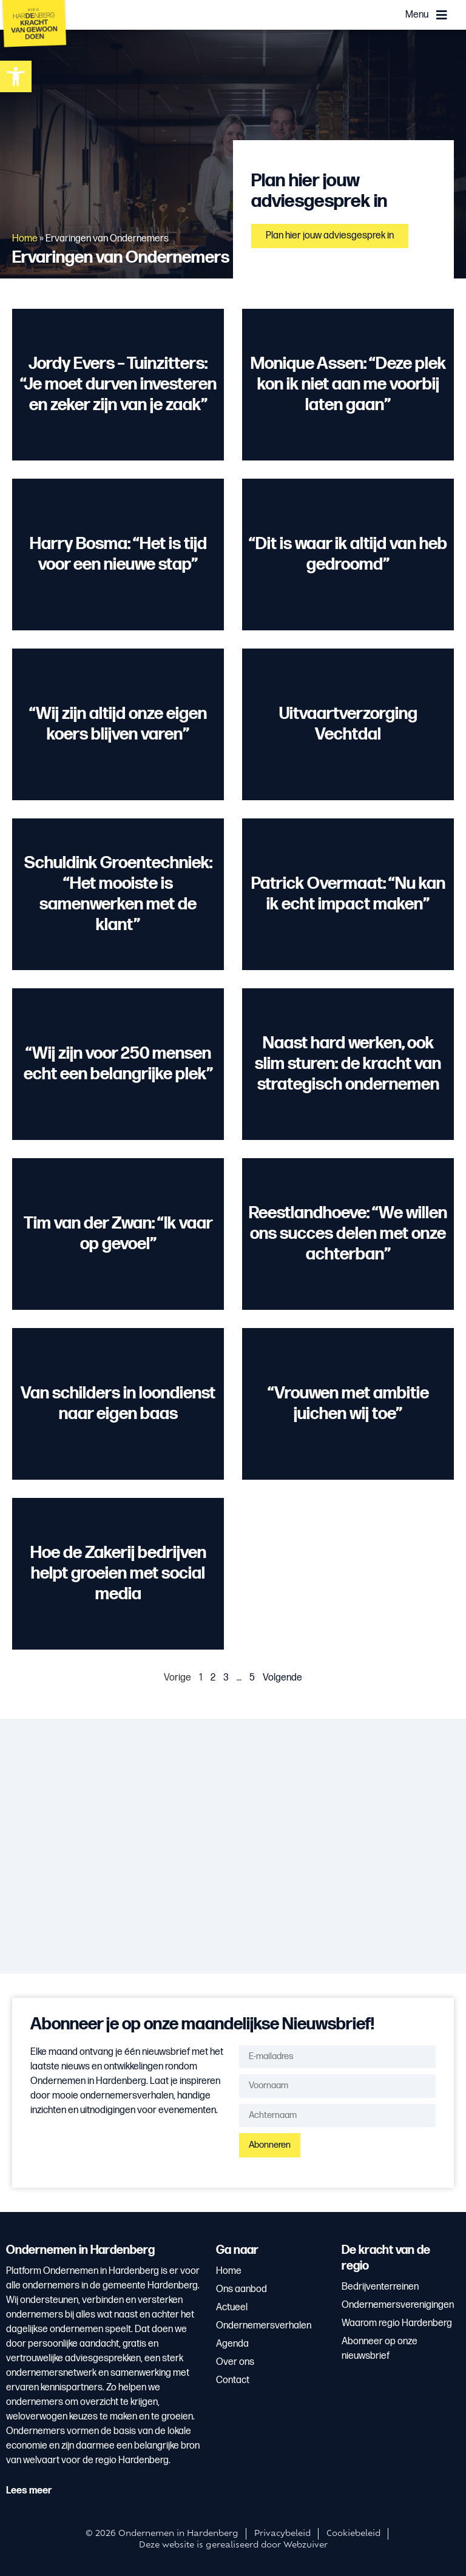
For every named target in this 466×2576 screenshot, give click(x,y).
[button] (16, 76)
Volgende (282, 1678)
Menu (416, 15)
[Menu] (442, 15)
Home (25, 238)
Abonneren (270, 2145)
